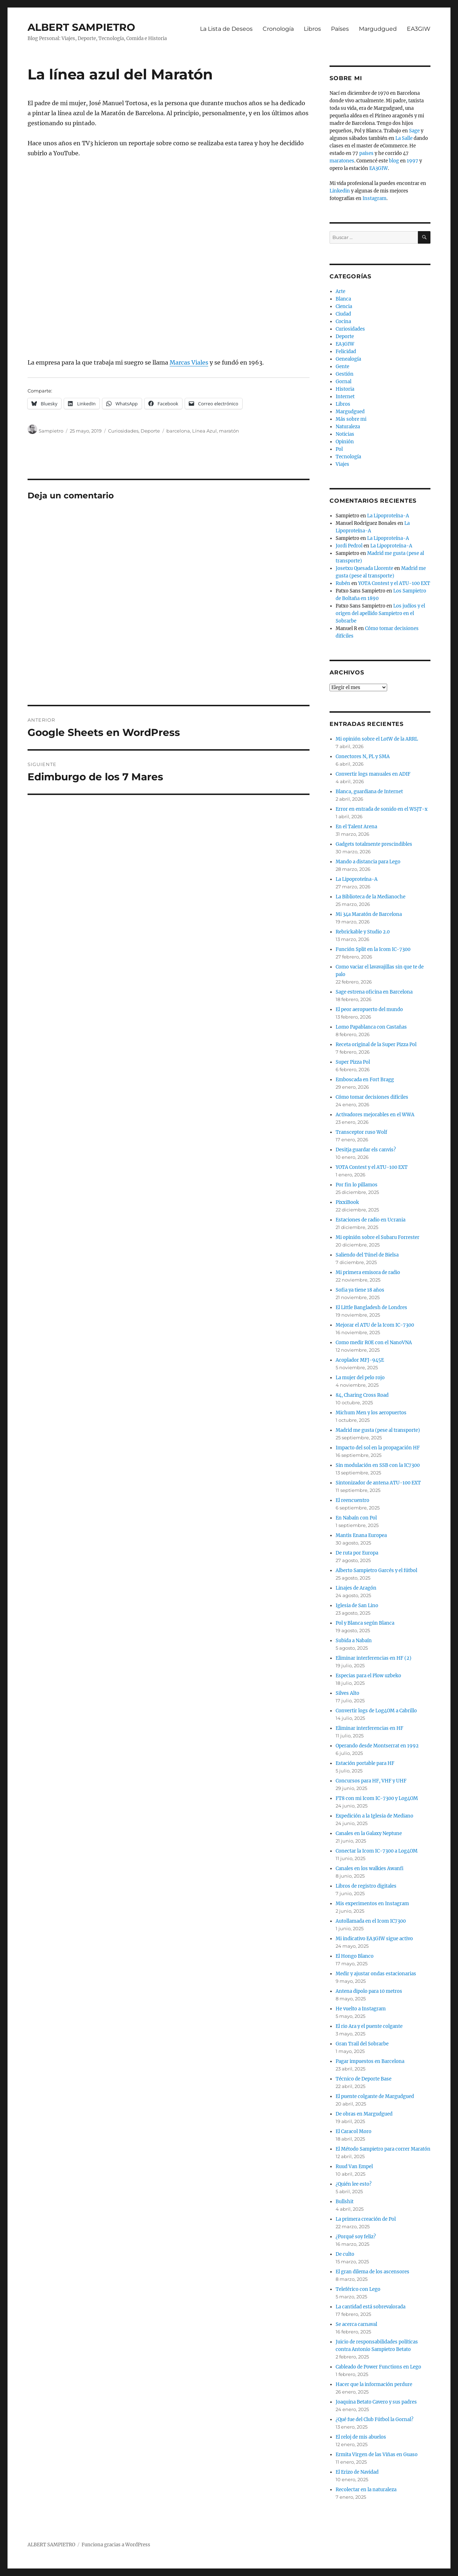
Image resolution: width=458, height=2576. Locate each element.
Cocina (343, 321)
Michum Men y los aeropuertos (371, 1413)
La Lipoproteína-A (388, 516)
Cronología (278, 28)
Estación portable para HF (365, 1763)
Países (340, 28)
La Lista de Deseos (226, 28)
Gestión (345, 374)
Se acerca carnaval (356, 2324)
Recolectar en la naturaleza (366, 2490)
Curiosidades (123, 431)
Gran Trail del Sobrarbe (362, 2044)
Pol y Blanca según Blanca (365, 1623)
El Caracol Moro (353, 2131)
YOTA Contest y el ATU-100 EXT (394, 583)
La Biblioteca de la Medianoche (370, 897)
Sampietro (51, 431)
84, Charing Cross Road (362, 1395)
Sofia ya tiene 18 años (360, 1290)
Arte (340, 291)
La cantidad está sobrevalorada (370, 2307)
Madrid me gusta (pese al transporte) (378, 1430)
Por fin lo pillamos (356, 1185)
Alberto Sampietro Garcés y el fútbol (376, 1570)
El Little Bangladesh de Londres (371, 1307)
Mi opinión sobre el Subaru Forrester (377, 1237)
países (366, 153)
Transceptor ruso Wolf (361, 1132)
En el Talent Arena (356, 827)
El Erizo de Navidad (357, 2472)
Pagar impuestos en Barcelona (370, 2061)
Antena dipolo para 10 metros (369, 1991)
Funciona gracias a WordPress (116, 2545)
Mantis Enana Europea (361, 1535)
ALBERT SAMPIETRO (81, 27)
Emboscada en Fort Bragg (365, 1080)
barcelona (178, 431)
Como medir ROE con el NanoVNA (374, 1343)
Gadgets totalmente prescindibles (374, 844)
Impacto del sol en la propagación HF (378, 1448)
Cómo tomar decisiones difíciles (372, 1097)
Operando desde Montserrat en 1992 (377, 1746)
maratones (342, 161)
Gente (342, 367)
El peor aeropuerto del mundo (369, 1009)
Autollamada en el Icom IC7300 (371, 1921)
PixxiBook (347, 1202)
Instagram (374, 198)
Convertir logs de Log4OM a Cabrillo (376, 1711)
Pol (339, 449)
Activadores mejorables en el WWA (375, 1115)
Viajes (342, 464)
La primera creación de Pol (366, 2219)
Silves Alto (347, 1693)
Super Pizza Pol (353, 1062)
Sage (414, 131)
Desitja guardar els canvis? (366, 1150)
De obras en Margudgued (364, 2114)
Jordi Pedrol (349, 546)
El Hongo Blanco (355, 1956)
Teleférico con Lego (358, 2289)
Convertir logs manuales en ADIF (373, 774)
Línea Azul (204, 431)
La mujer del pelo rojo (360, 1378)
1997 (412, 161)
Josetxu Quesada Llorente (364, 568)
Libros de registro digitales (366, 1886)
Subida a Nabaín (354, 1641)
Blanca (343, 299)
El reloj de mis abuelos (361, 2437)
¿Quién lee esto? (353, 2184)
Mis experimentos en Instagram (372, 1904)
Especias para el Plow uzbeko (368, 1676)
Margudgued (378, 28)
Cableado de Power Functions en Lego (378, 2367)
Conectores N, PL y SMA (363, 756)
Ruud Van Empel (354, 2166)
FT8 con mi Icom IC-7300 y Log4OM (377, 1798)
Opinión (345, 442)
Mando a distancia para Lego (368, 862)
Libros (312, 28)
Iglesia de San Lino (357, 1605)
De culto (345, 2254)
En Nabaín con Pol (356, 1518)
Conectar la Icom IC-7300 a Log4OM (377, 1851)
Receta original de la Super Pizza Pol (376, 1044)
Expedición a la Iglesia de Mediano (374, 1816)
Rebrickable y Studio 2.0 (363, 932)
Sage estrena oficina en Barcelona (374, 992)
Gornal (343, 382)
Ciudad (343, 314)
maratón (229, 431)
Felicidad (346, 351)
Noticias (345, 434)
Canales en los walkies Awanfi (370, 1868)
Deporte (150, 431)
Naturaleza (348, 427)
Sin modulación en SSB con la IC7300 (378, 1465)
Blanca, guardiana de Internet (369, 792)
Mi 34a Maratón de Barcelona (369, 914)
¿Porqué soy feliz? (356, 2237)
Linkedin (340, 191)
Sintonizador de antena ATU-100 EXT (378, 1483)
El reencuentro (352, 1500)
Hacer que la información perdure (374, 2384)
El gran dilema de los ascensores (372, 2272)
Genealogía (348, 359)
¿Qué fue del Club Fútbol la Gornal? (374, 2419)
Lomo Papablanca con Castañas (371, 1027)
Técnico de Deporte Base (363, 2079)
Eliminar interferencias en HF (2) (373, 1658)
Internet (345, 397)
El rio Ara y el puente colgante (369, 2026)
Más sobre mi (351, 419)
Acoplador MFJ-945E (360, 1360)
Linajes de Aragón (356, 1588)
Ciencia (344, 306)
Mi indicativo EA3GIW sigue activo (374, 1939)
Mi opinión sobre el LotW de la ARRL (377, 739)
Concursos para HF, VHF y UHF (371, 1781)
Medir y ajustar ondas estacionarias (376, 1974)
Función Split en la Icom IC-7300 (373, 949)
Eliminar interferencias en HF (369, 1728)
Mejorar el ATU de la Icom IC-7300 (375, 1325)
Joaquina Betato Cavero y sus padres (376, 2402)
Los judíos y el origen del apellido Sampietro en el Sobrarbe (380, 613)
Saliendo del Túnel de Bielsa (367, 1255)
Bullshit (345, 2202)
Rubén (343, 583)
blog (394, 161)
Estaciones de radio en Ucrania (370, 1220)
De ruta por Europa (357, 1553)
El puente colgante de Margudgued (375, 2096)
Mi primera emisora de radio (368, 1272)
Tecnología (348, 457)
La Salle (404, 138)
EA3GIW (418, 28)
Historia (345, 389)
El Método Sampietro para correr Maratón (383, 2149)
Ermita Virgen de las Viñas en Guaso (377, 2454)
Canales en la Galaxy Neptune (369, 1833)
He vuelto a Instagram (361, 2009)
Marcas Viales (189, 362)
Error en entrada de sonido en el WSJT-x (382, 809)
